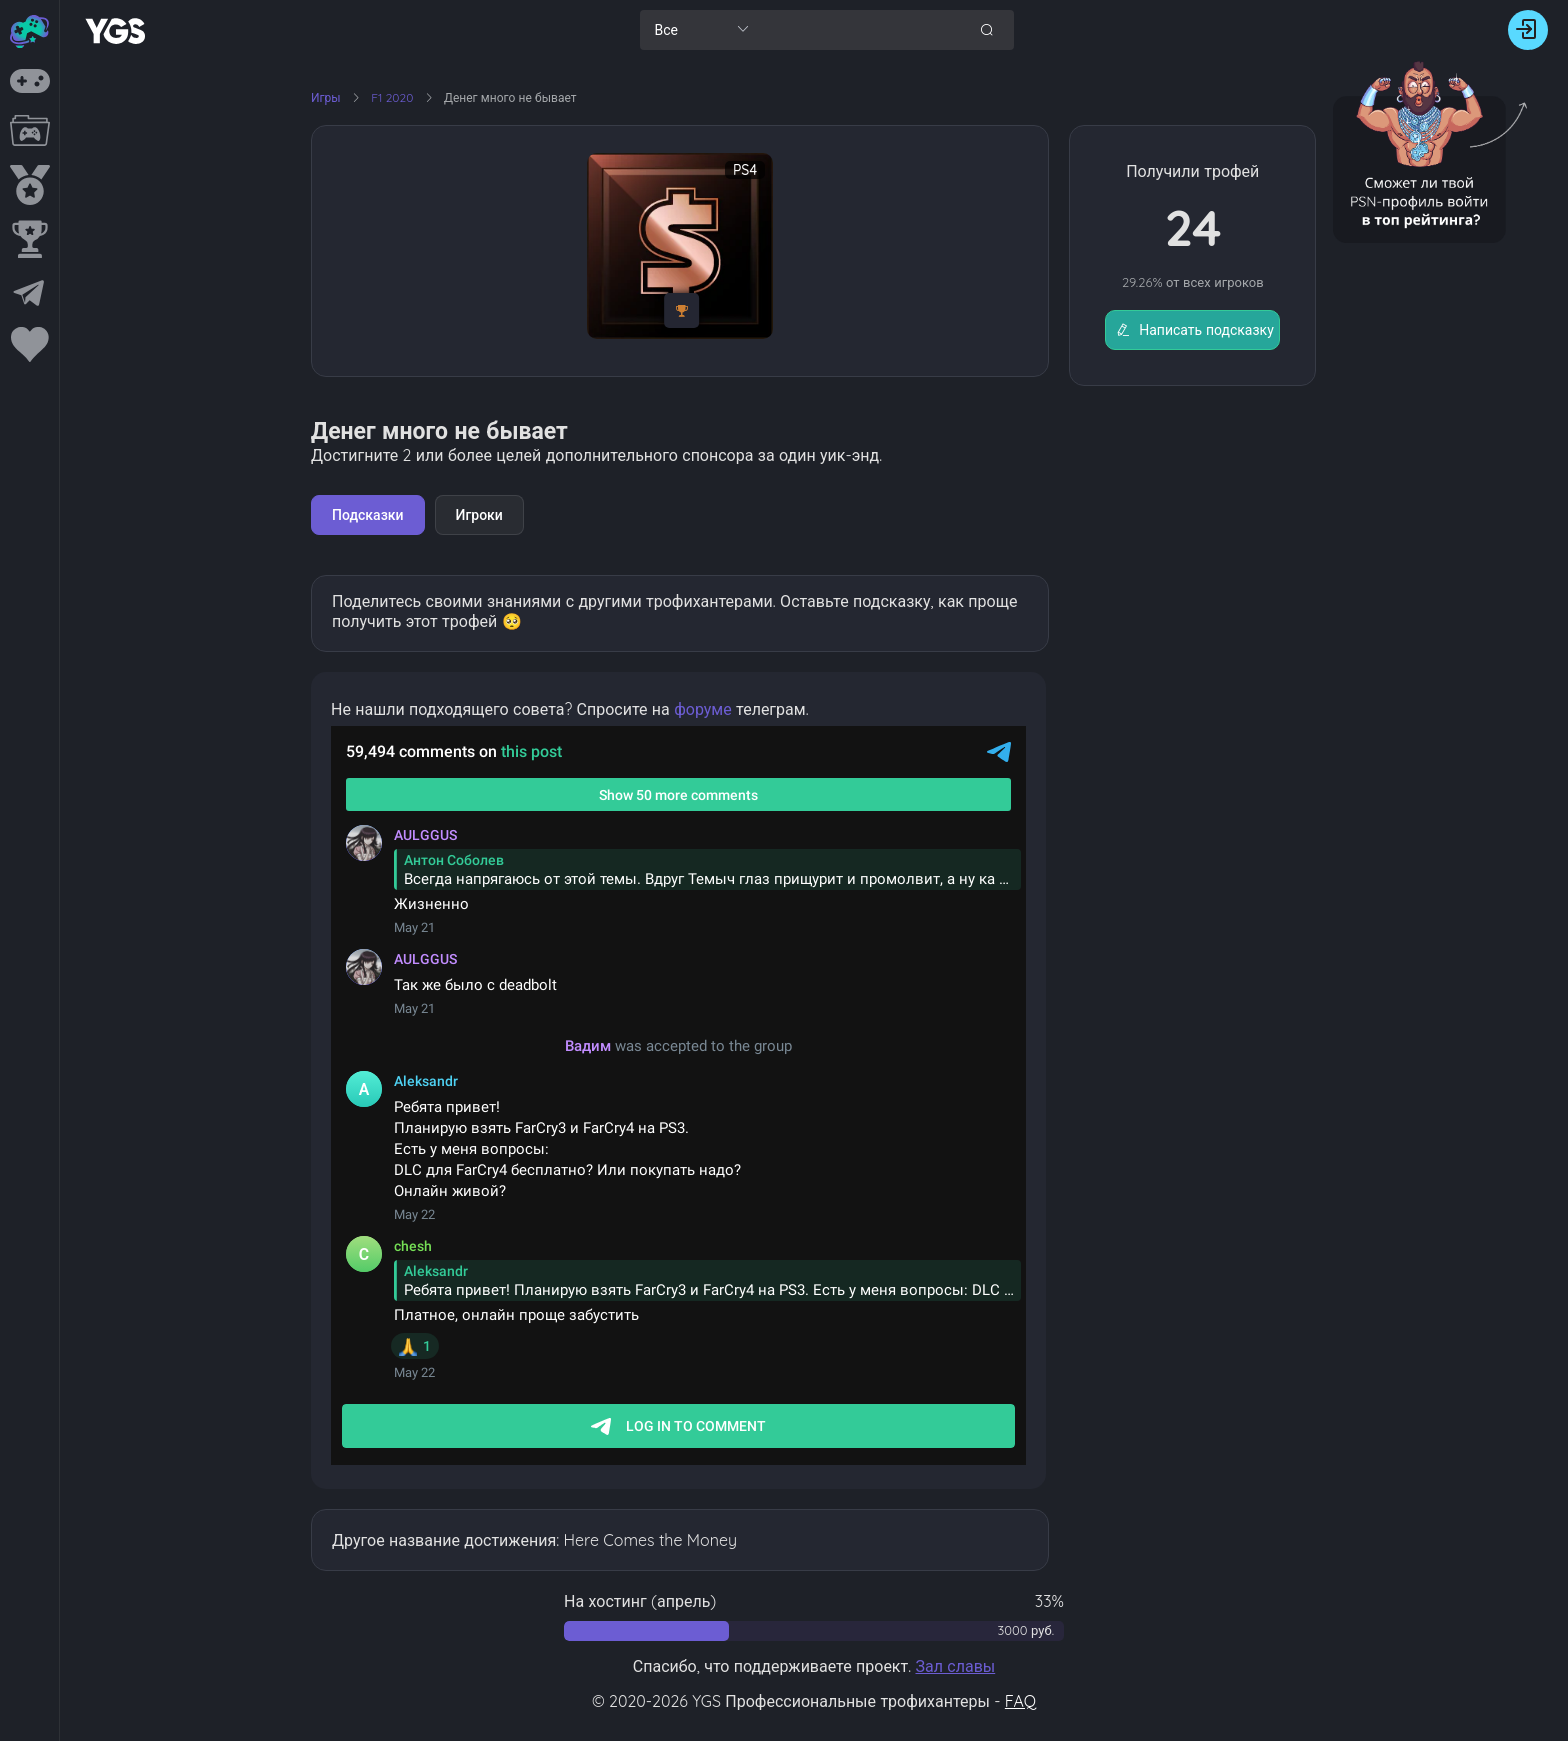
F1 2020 (393, 97)
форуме (703, 709)
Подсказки (368, 515)
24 (1193, 227)
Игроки (479, 515)
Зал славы (955, 1666)
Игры (326, 97)
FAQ (1020, 1701)
